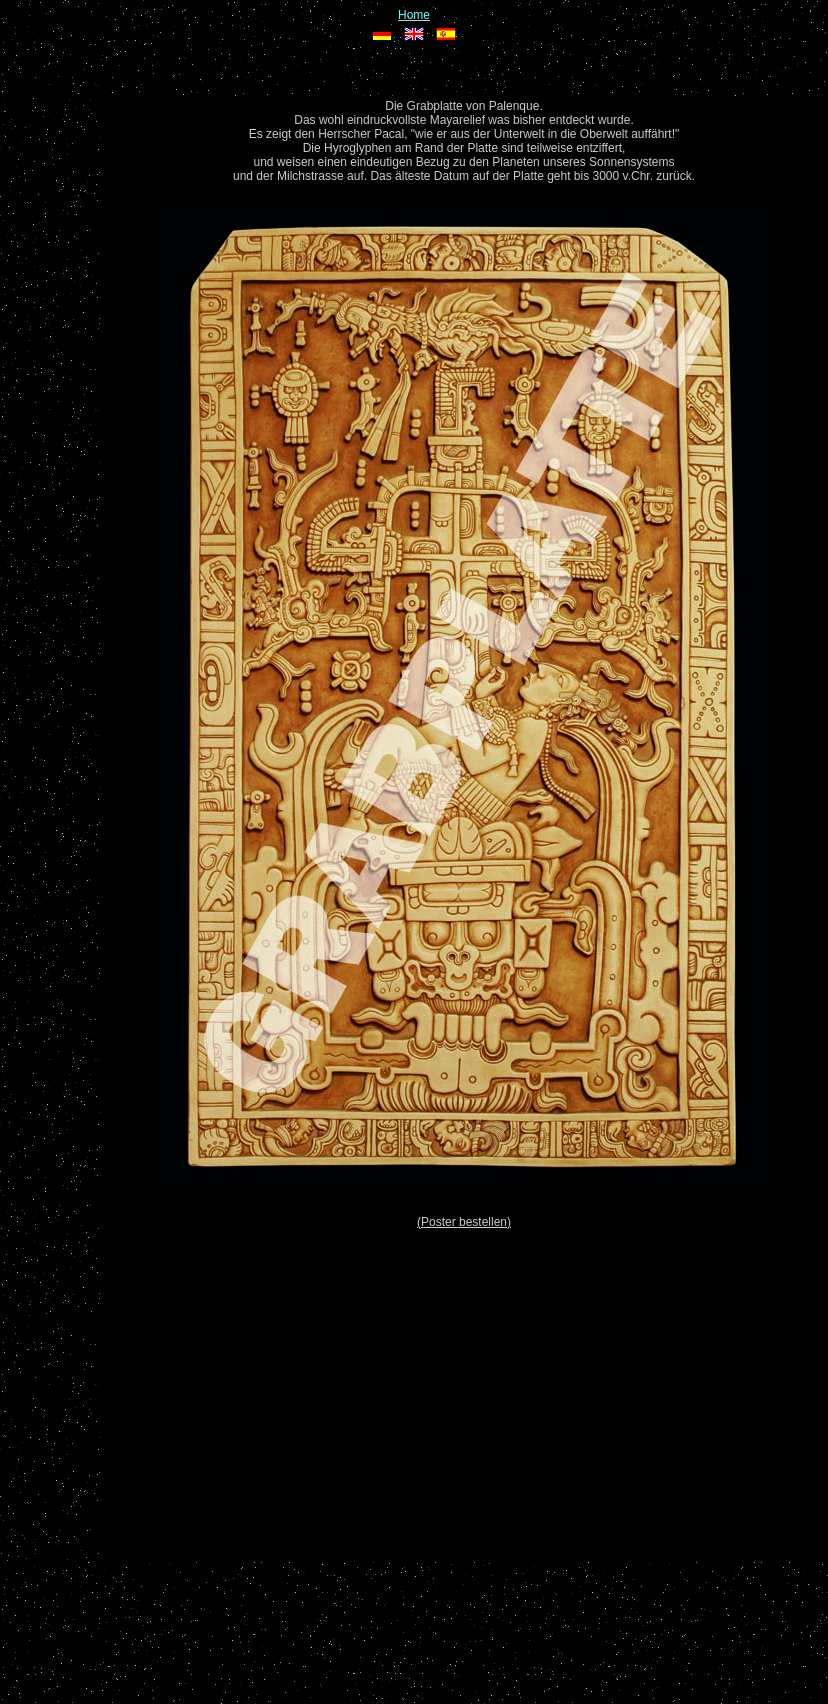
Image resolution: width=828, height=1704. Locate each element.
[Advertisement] (464, 1385)
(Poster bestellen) (464, 1222)
